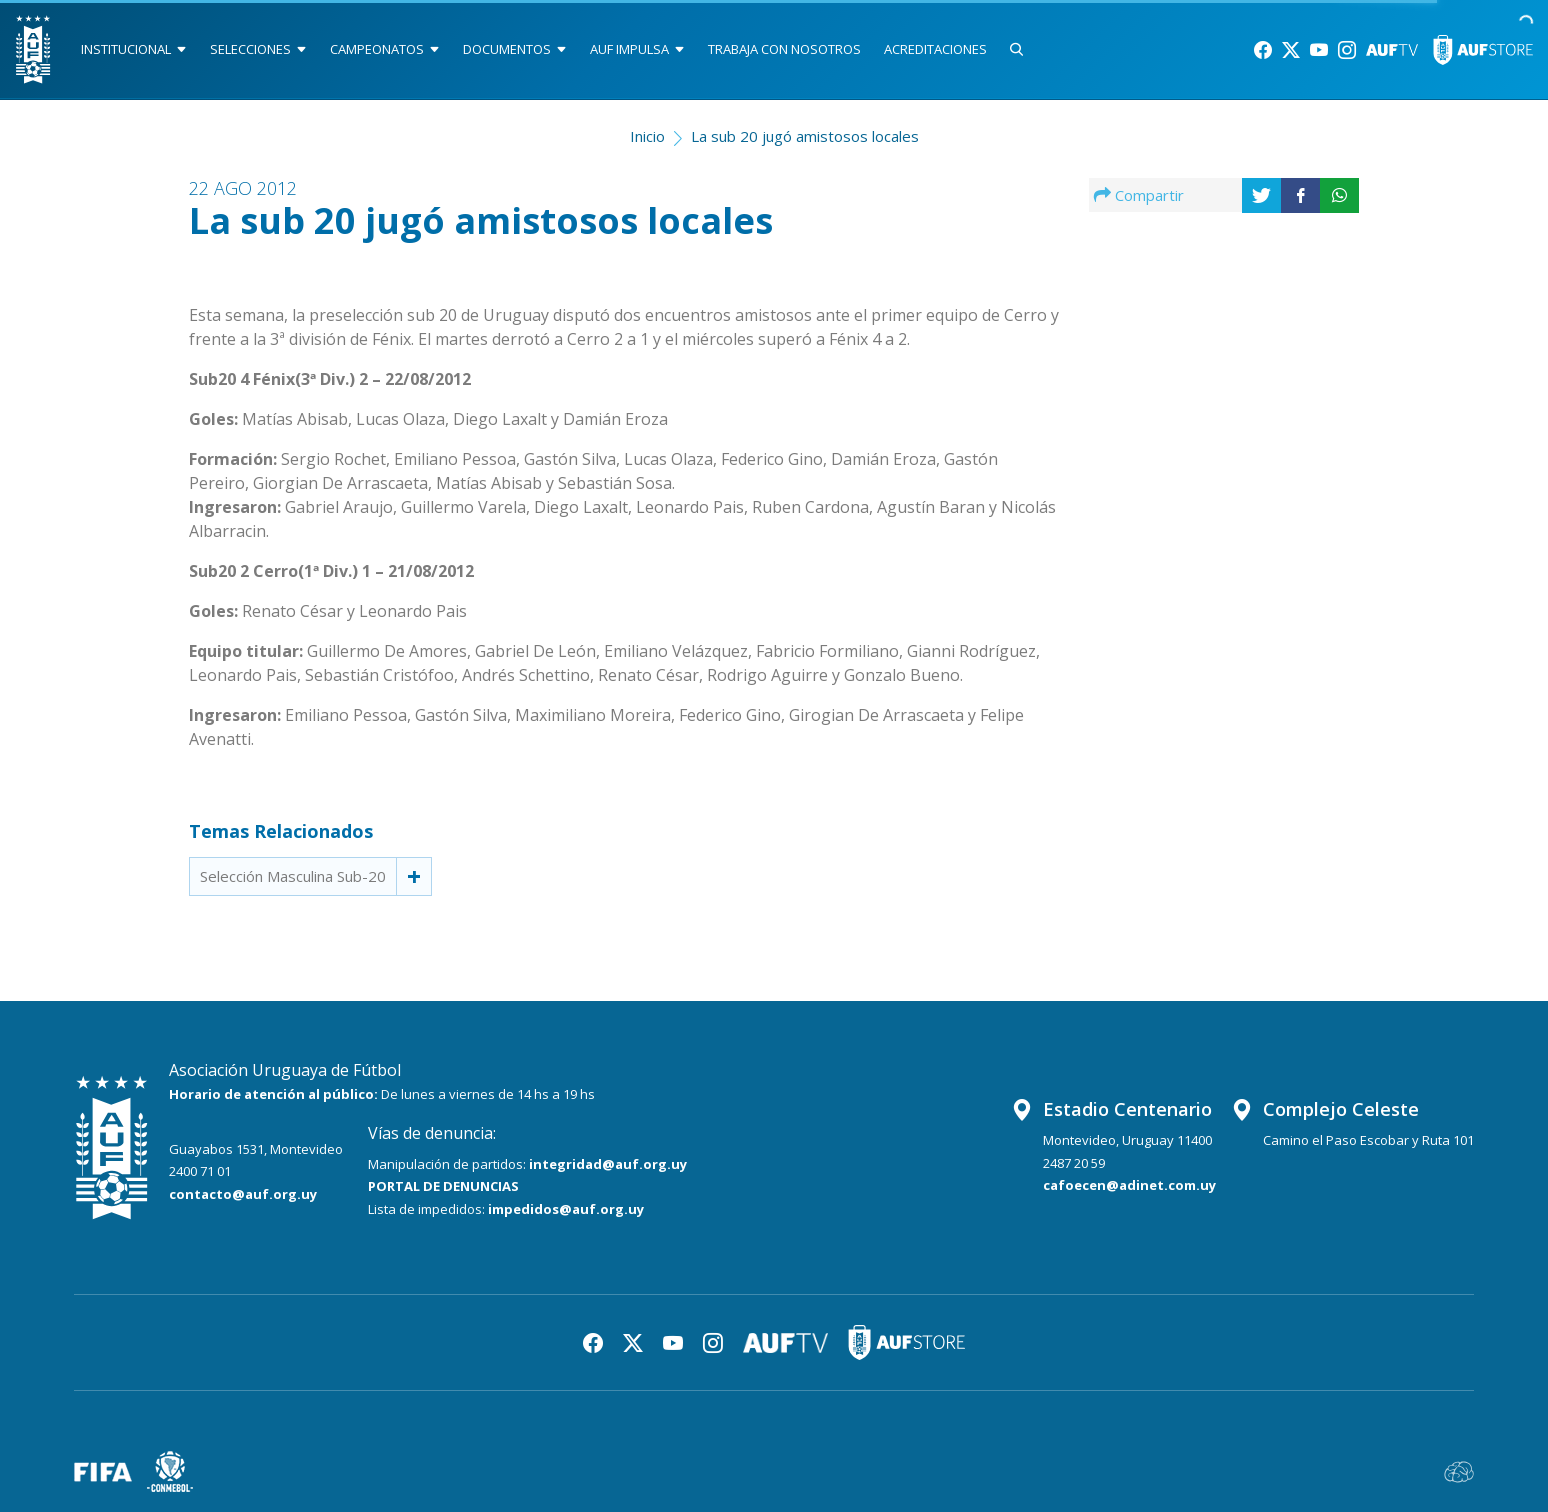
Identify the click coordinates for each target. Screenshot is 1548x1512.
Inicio (647, 136)
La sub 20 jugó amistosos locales (805, 136)
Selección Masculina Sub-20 (293, 876)
